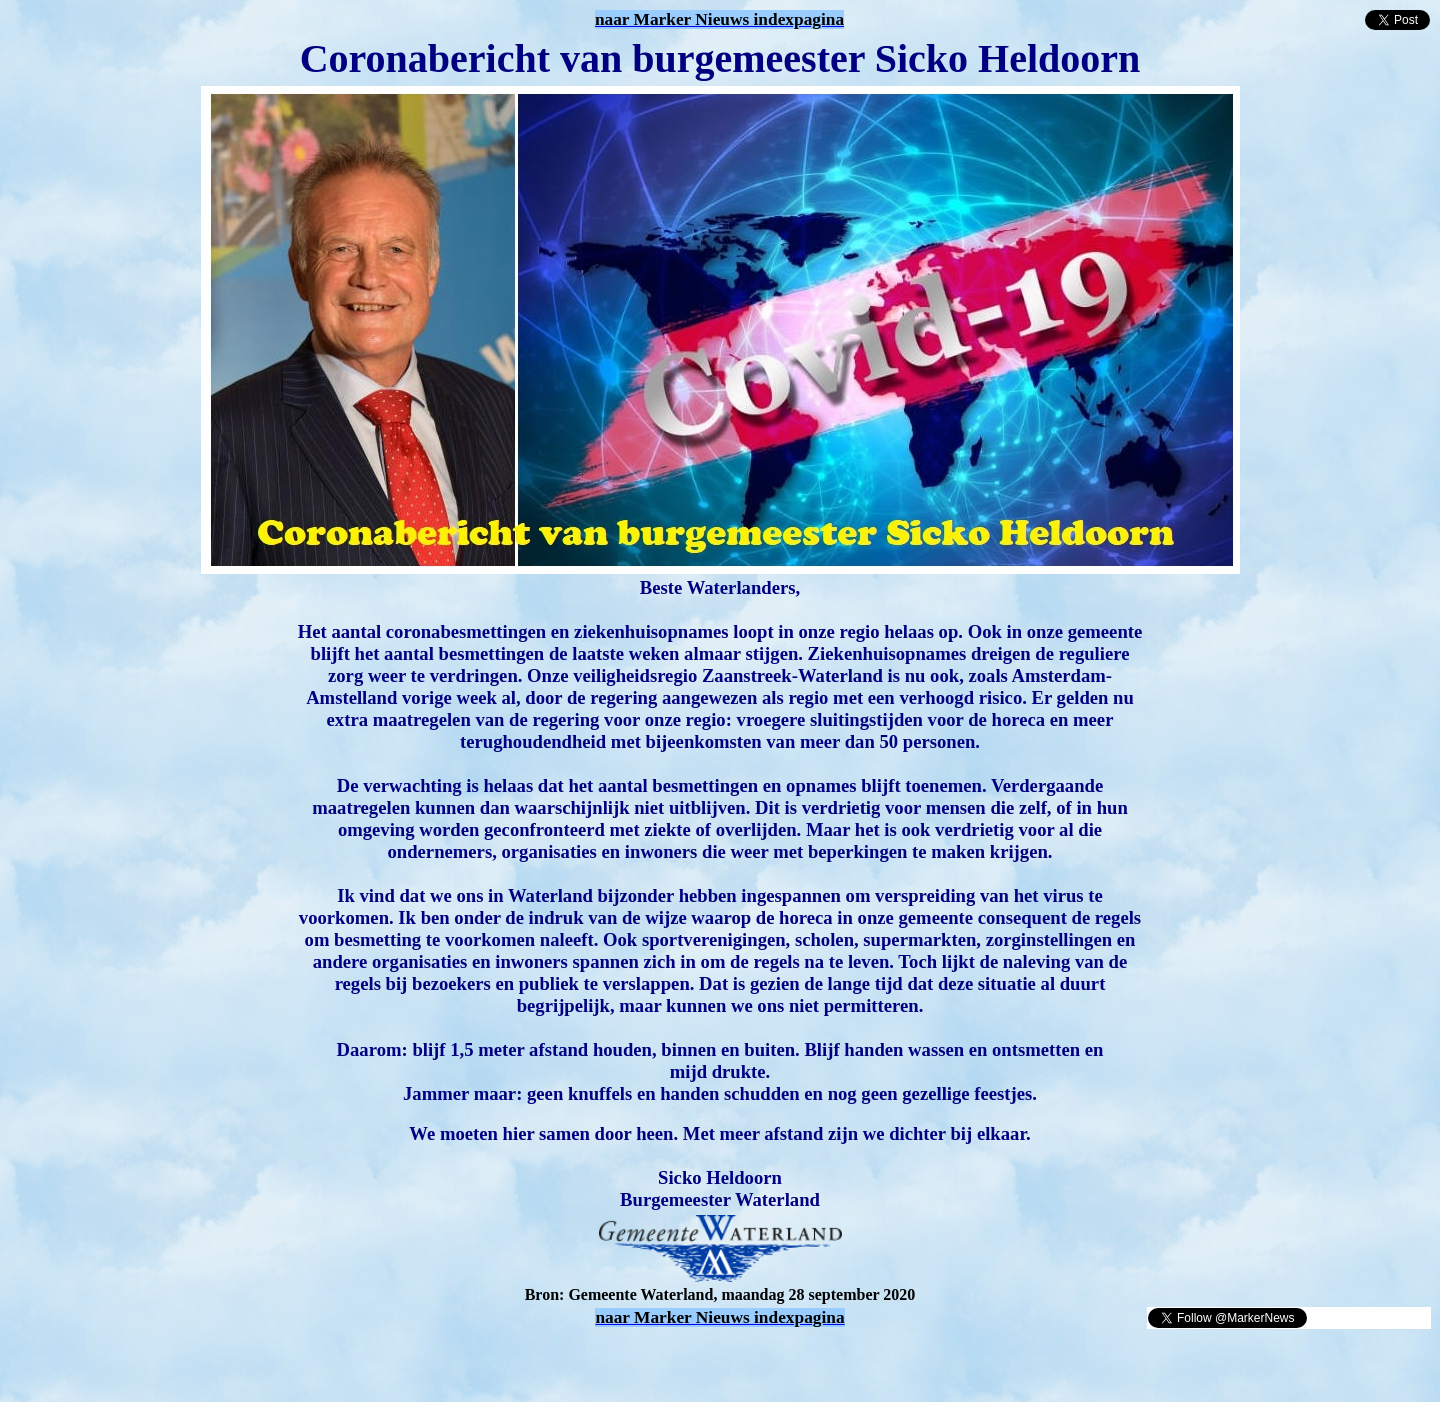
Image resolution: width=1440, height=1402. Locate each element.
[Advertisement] (242, 1360)
